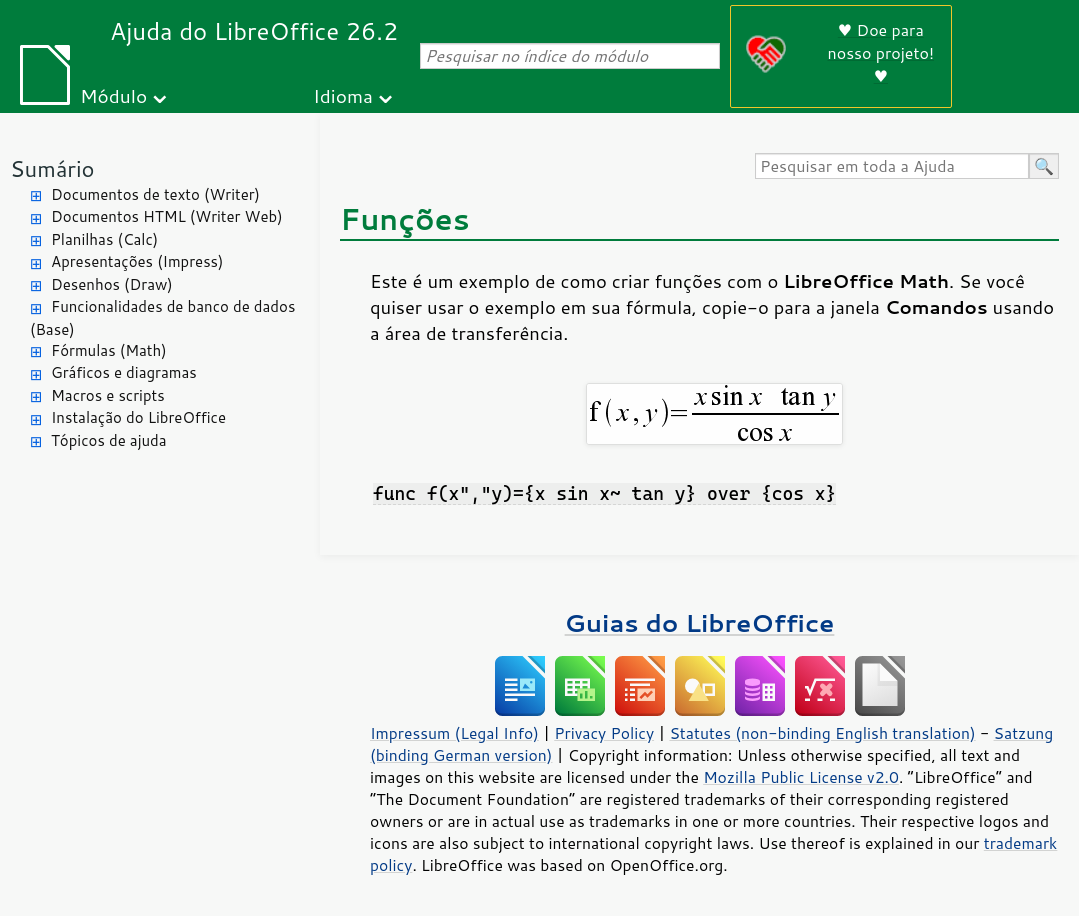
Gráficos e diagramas (124, 372)
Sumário (52, 168)
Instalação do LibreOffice (138, 417)
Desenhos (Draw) (112, 284)
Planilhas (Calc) (104, 239)
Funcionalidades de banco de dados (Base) (162, 318)
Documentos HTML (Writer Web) (167, 216)
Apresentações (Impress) (137, 261)
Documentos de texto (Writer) (155, 194)
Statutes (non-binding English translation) (822, 733)
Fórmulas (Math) (109, 350)
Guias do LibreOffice (700, 622)
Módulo (113, 95)
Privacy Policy (604, 733)
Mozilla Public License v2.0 (801, 777)
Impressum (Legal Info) (454, 733)
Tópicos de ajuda (109, 440)
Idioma (343, 95)
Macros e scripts (108, 395)
